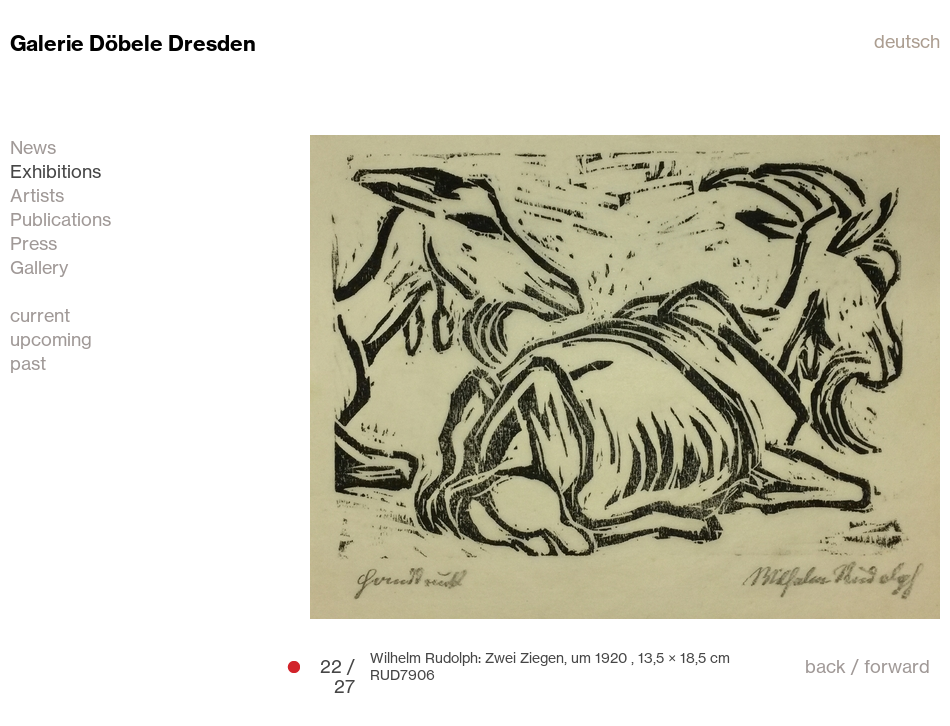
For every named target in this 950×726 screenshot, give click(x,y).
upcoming (51, 339)
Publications (60, 219)
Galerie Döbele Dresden (133, 43)
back (825, 666)
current (40, 315)
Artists (37, 195)
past (28, 363)
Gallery (39, 267)
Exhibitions (55, 171)
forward (897, 666)
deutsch (907, 41)
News (33, 147)
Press (33, 243)
